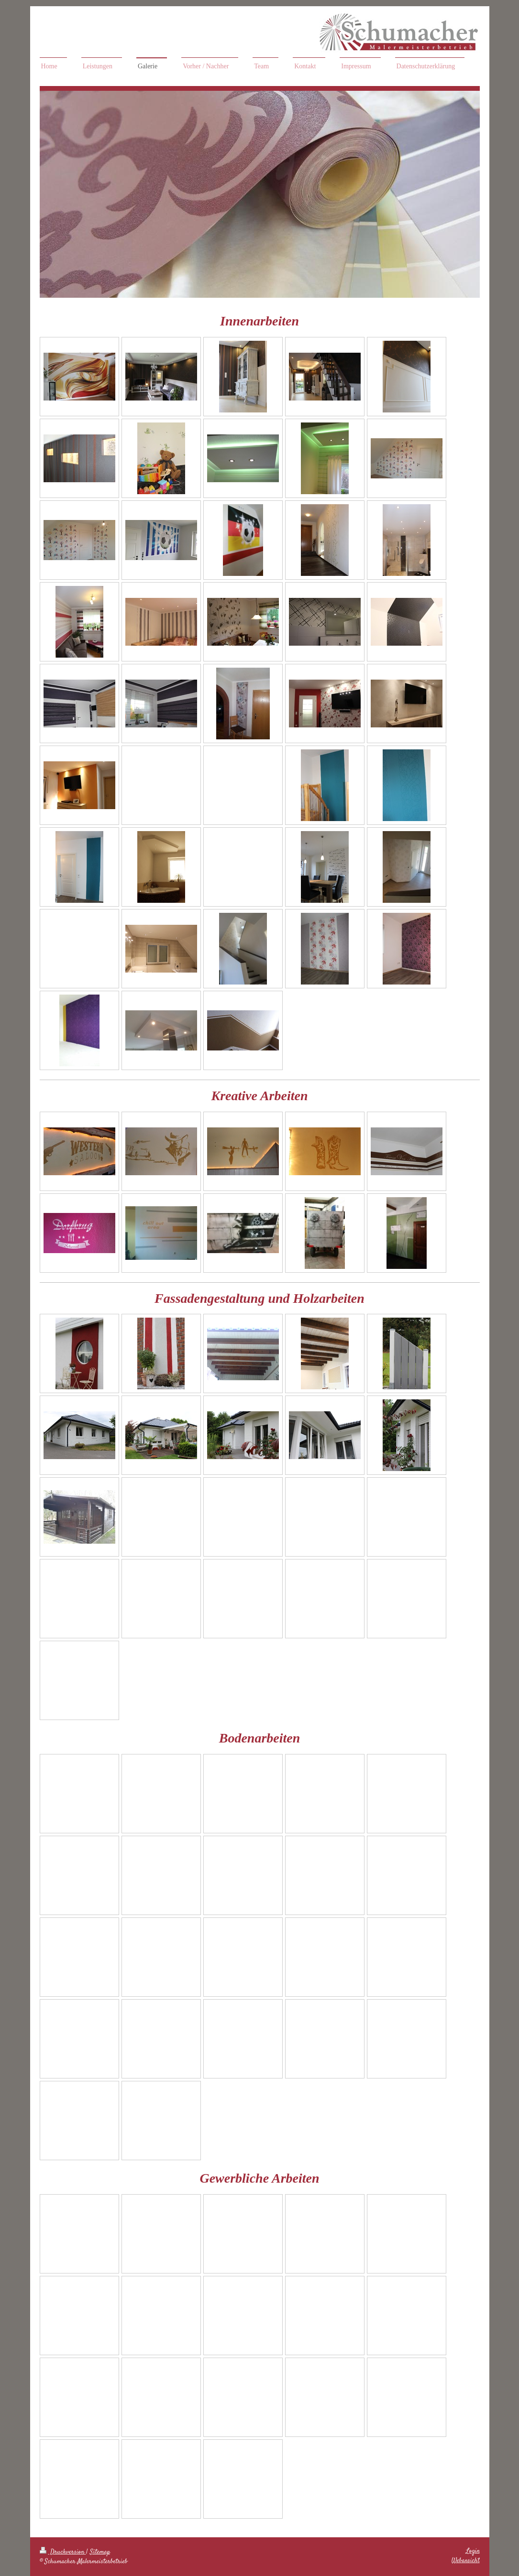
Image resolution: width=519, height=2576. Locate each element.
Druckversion (63, 2552)
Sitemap (100, 2552)
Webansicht (466, 2560)
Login (473, 2551)
